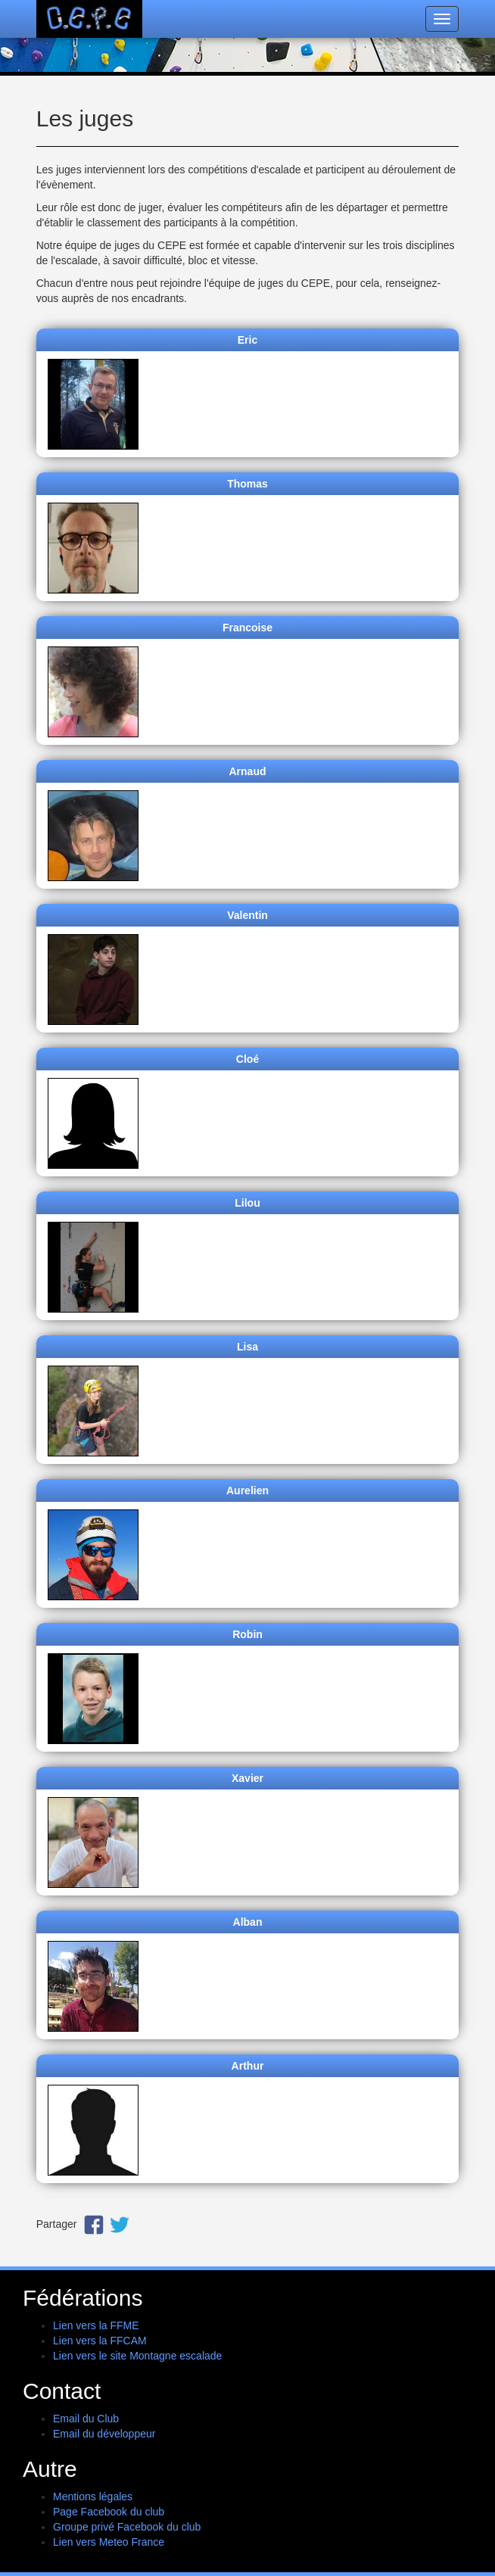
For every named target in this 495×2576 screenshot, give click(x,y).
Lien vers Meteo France (108, 2542)
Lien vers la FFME (96, 2325)
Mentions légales (92, 2496)
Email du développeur (104, 2434)
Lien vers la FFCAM (100, 2341)
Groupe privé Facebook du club (127, 2527)
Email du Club (86, 2418)
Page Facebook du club (108, 2512)
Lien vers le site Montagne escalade (137, 2356)
